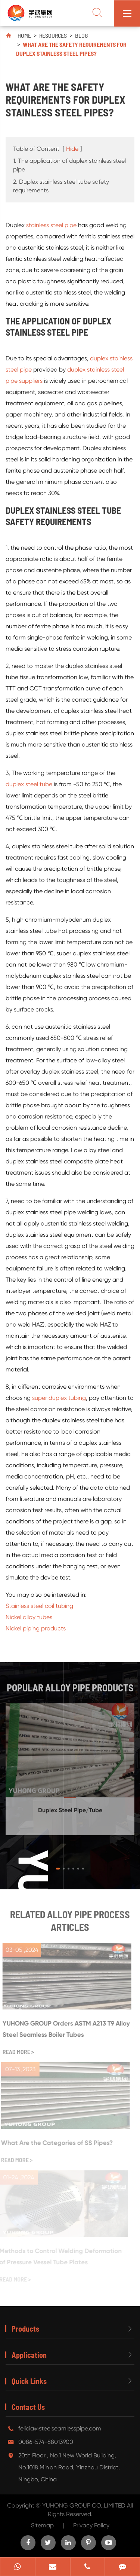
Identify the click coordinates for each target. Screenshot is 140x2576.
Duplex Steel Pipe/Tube (70, 1806)
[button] (58, 1869)
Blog (81, 35)
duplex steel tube (29, 783)
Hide (72, 148)
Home (24, 35)
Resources (53, 35)
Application (29, 2354)
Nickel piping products (36, 1628)
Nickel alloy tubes (29, 1616)
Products (25, 2328)
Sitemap (42, 2525)
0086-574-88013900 (45, 2441)
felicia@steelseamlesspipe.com (59, 2428)
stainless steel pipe (51, 224)
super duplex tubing (59, 1397)
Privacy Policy (91, 2525)
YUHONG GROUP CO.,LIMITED (84, 2505)
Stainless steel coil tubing (39, 1605)
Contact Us (28, 2406)
